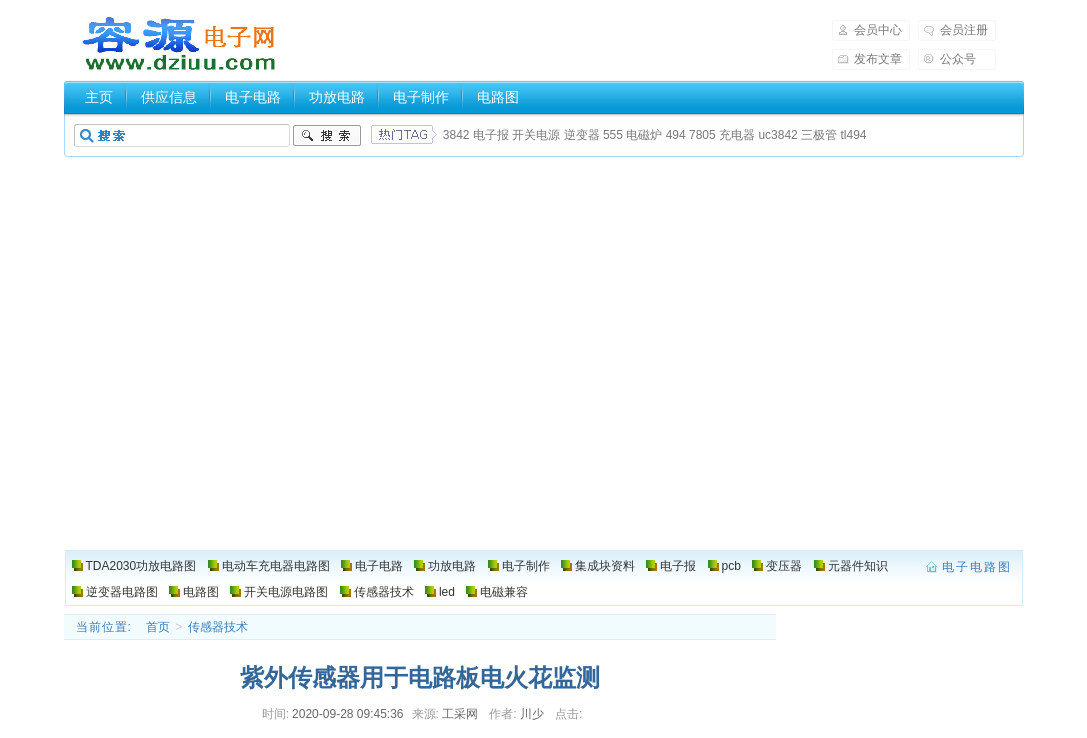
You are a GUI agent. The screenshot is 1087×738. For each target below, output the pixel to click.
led (447, 592)
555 (613, 135)
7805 (702, 135)
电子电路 (253, 97)
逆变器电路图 (122, 592)
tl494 (853, 135)
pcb (731, 566)
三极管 (819, 135)
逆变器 (582, 135)
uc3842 (777, 135)
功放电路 (337, 97)
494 (676, 135)
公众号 (958, 59)
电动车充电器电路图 (276, 566)
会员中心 (878, 30)
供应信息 (169, 97)
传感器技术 (384, 592)
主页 (99, 97)
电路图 (498, 97)
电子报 (491, 135)
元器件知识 (858, 566)
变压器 (784, 566)
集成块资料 (605, 566)
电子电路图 (180, 44)
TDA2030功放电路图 (141, 566)
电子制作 (421, 97)
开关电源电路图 (286, 592)
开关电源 (536, 135)
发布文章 (878, 59)
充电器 (737, 135)
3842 (456, 135)
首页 (158, 627)
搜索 (327, 136)
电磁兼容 (504, 592)
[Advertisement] (543, 400)
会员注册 (964, 30)
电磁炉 (644, 135)
